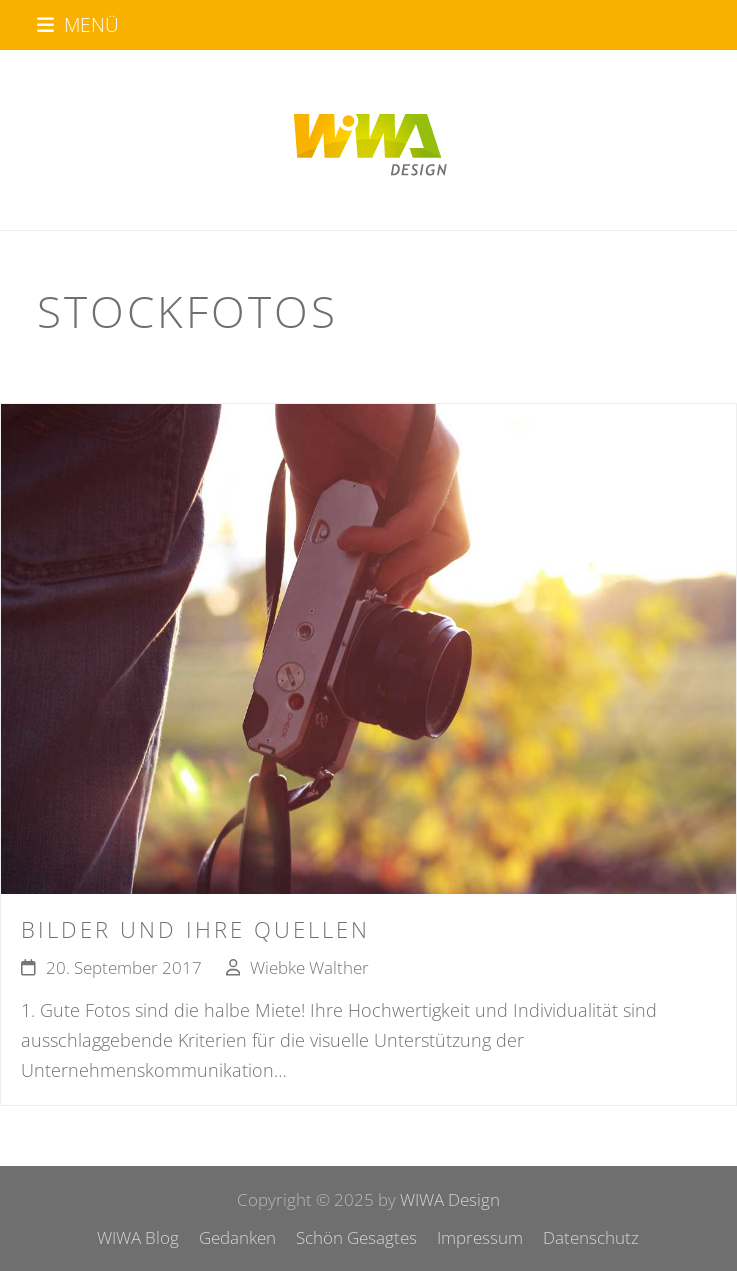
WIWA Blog (138, 1237)
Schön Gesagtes (356, 1237)
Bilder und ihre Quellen (195, 929)
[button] (78, 24)
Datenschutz (591, 1237)
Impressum (480, 1237)
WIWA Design (450, 1199)
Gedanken (237, 1237)
